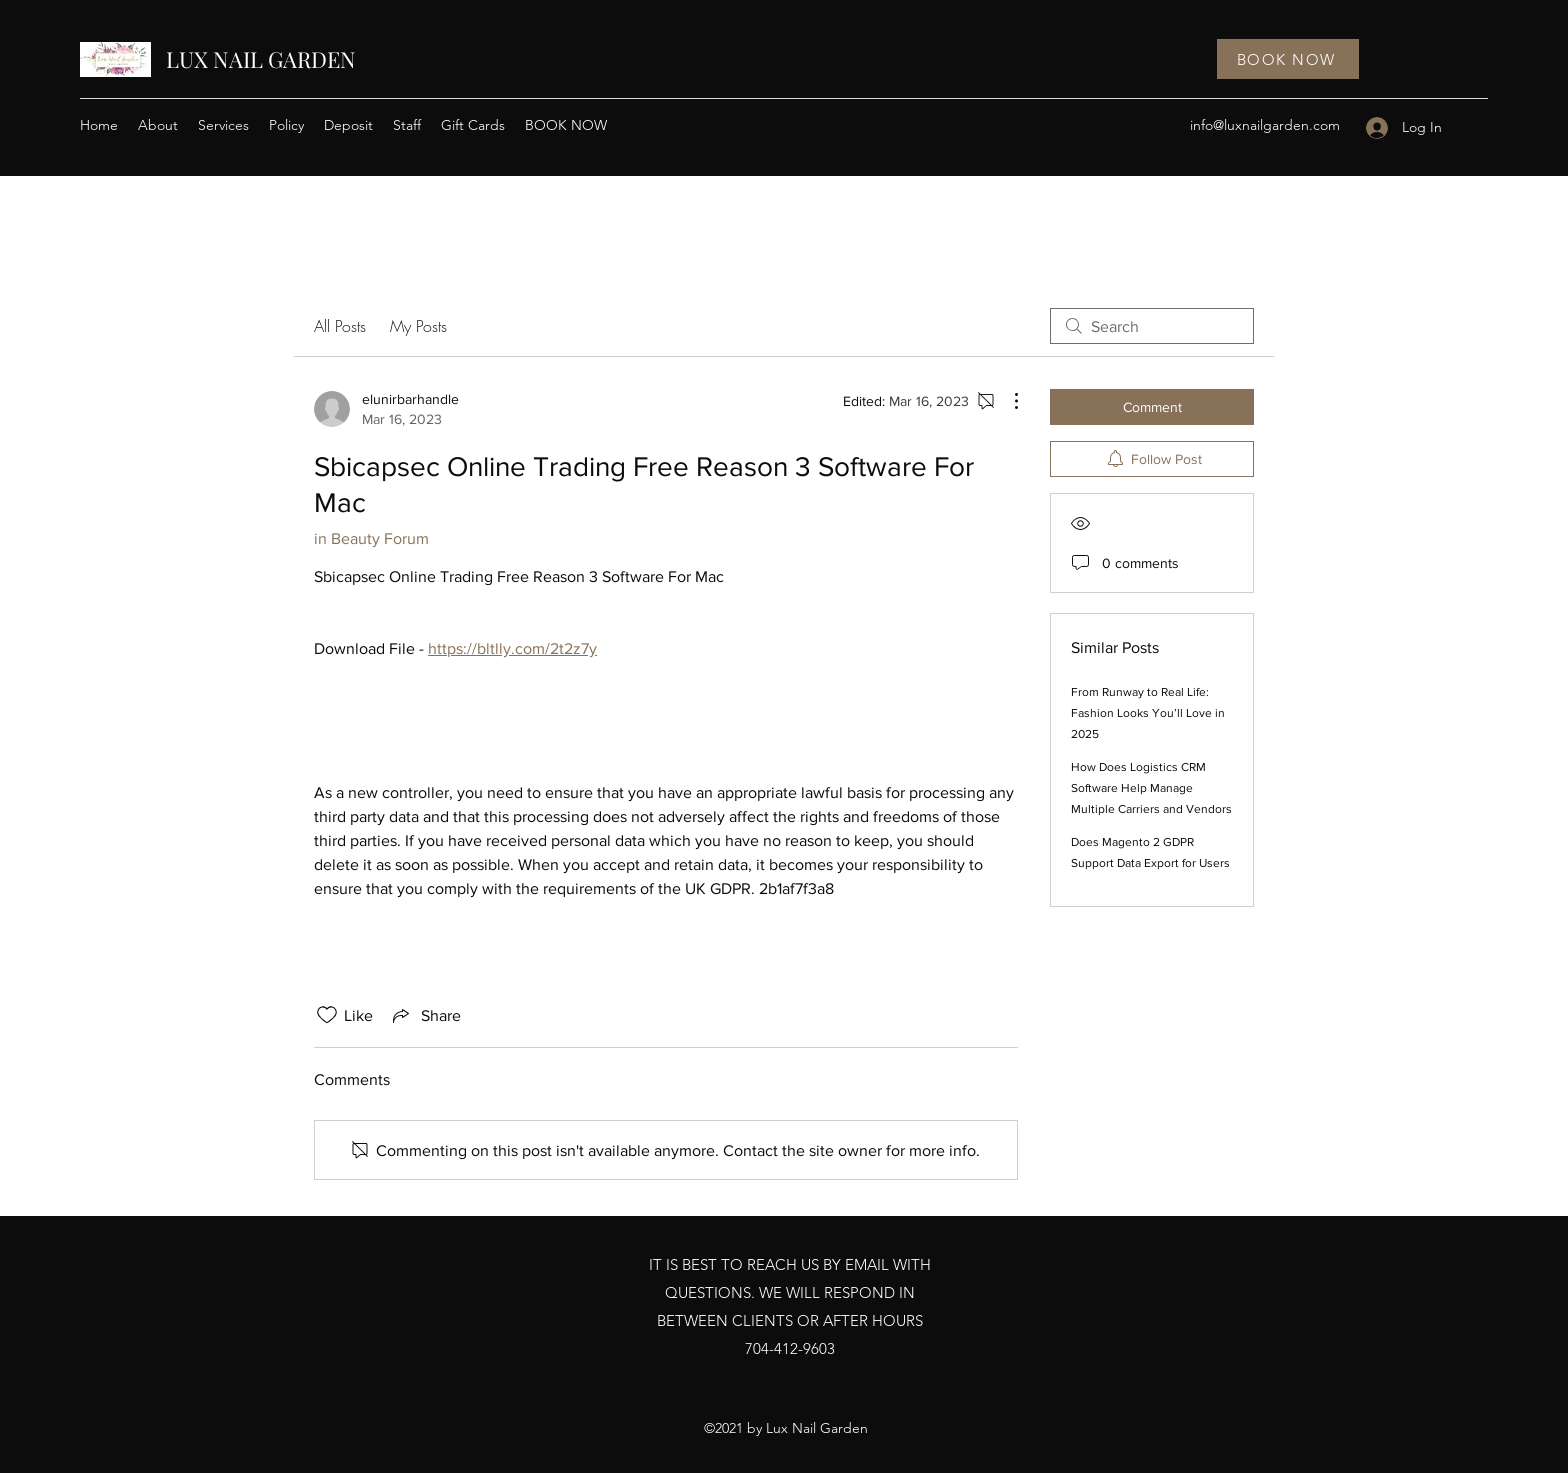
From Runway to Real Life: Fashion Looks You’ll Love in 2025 (1148, 713)
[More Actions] (1006, 401)
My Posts (418, 326)
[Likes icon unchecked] (327, 1015)
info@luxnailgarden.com (1265, 125)
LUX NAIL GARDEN (261, 59)
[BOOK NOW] (1288, 59)
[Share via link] (425, 1015)
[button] (223, 125)
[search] (1152, 326)
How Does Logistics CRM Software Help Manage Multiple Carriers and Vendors (1151, 788)
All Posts (340, 326)
